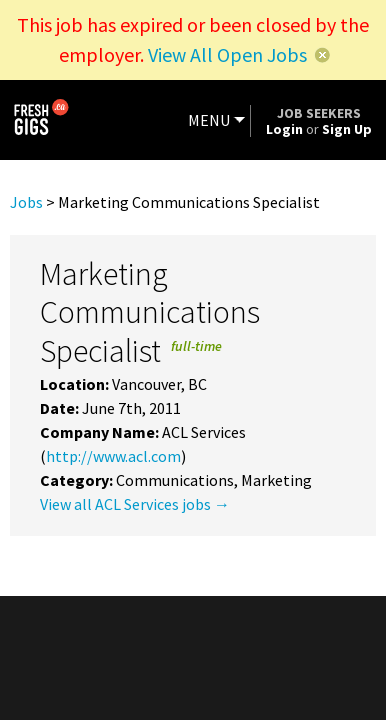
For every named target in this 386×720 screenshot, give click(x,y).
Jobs (26, 202)
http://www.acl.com (113, 456)
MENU (209, 120)
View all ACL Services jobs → (135, 504)
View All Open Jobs (227, 54)
